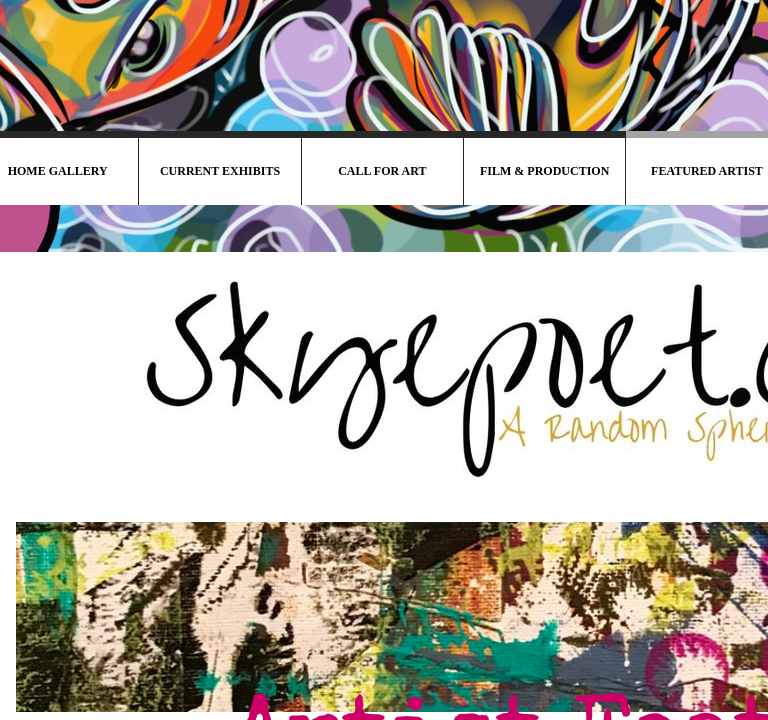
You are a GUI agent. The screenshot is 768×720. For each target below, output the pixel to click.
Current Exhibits (220, 171)
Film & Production (544, 171)
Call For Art (382, 171)
